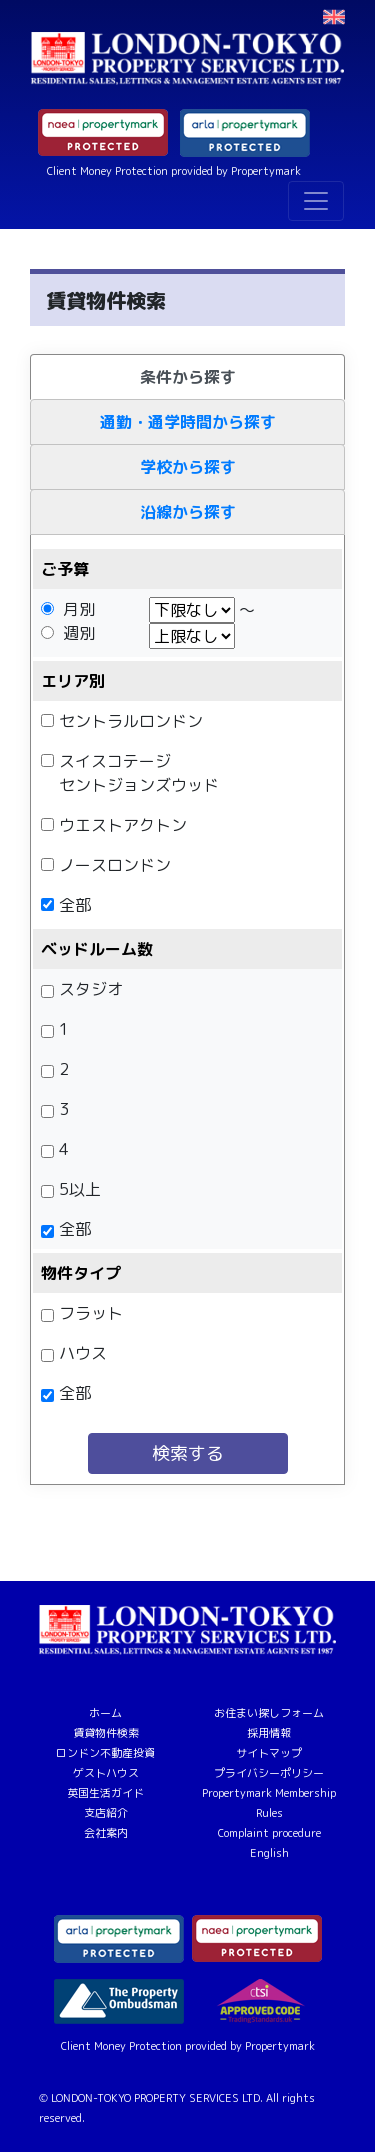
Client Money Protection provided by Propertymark (174, 171)
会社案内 (106, 1833)
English (269, 1853)
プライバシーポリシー (269, 1773)
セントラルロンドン (131, 721)
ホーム (105, 1713)
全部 (75, 905)
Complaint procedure (269, 1833)
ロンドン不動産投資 (105, 1753)
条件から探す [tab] (188, 377)
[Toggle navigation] (316, 201)
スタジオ (91, 989)
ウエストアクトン (123, 825)
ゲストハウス (106, 1773)
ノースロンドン (115, 865)
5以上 (80, 1189)
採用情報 (269, 1733)
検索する (188, 1453)
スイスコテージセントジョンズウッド (139, 773)
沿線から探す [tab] (188, 512)
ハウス (83, 1353)
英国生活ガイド (105, 1793)
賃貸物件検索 (106, 1733)
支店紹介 (106, 1813)
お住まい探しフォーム (269, 1713)
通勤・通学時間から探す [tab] (188, 422)
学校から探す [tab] (188, 467)
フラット (91, 1313)
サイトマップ (269, 1753)
